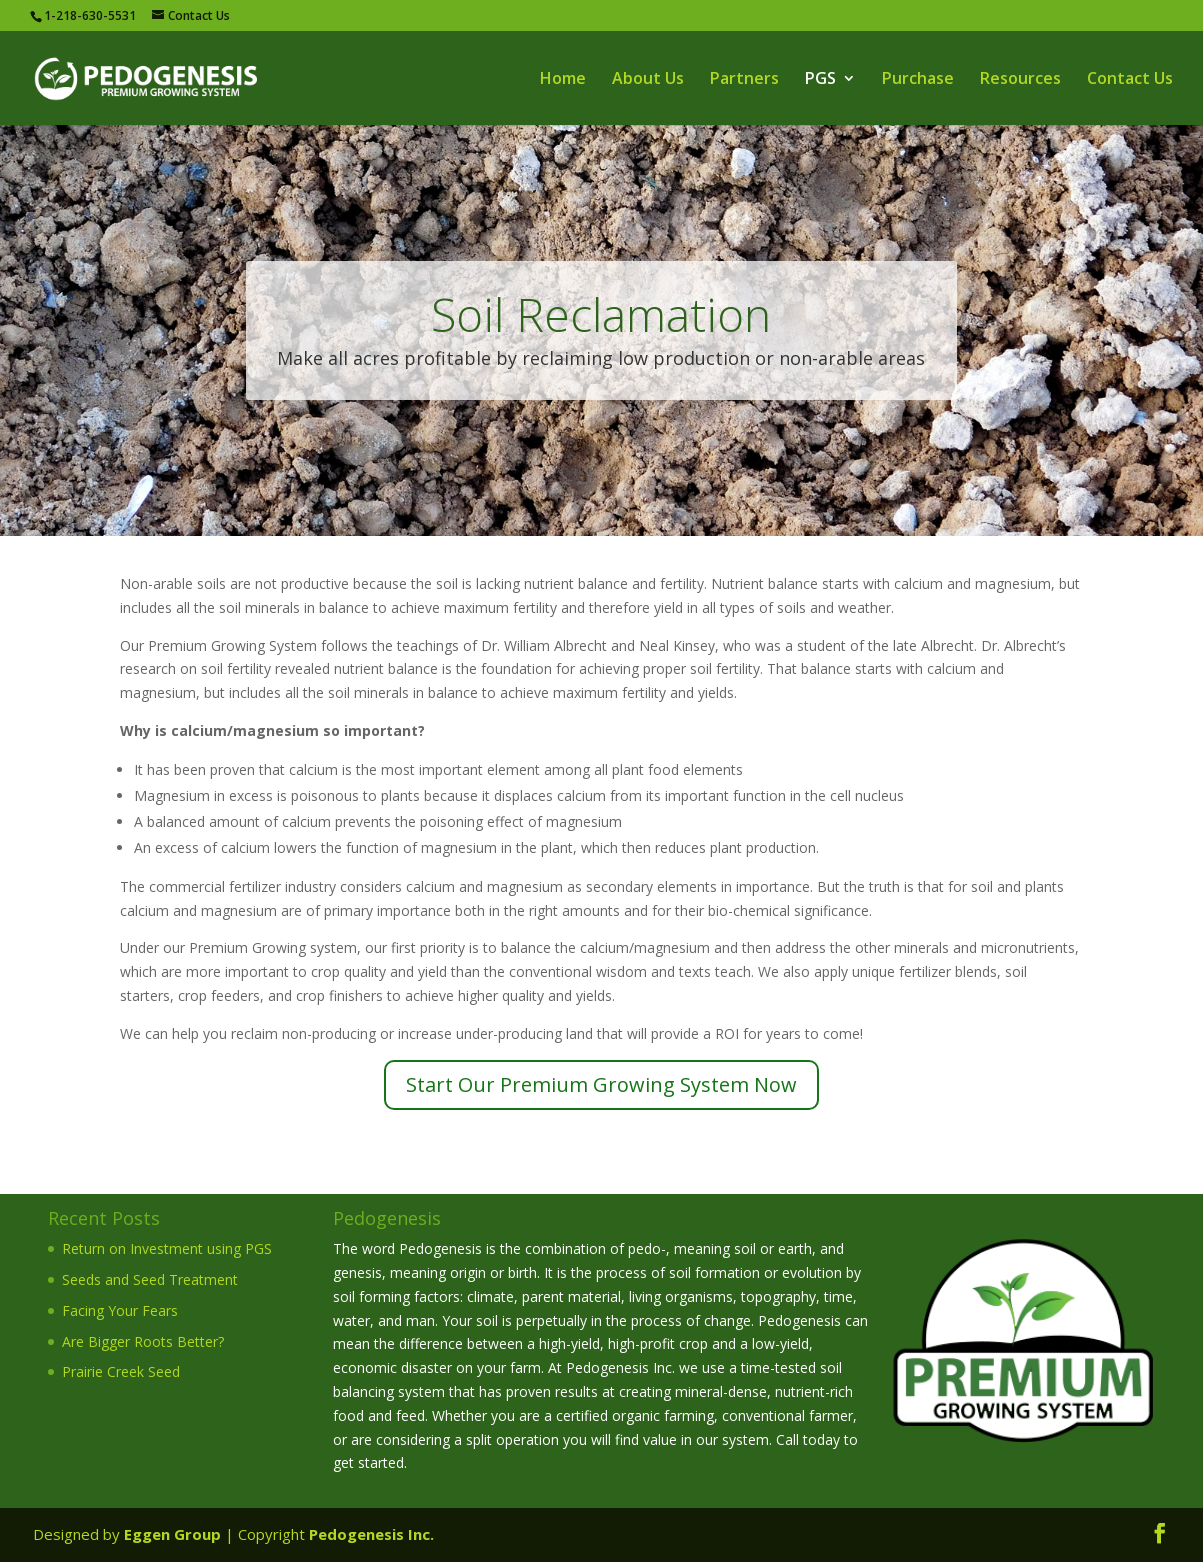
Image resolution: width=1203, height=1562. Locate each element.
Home (563, 80)
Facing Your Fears (120, 1310)
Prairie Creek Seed (121, 1371)
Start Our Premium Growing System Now (601, 1084)
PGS (820, 80)
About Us (648, 80)
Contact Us (1130, 80)
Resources (1020, 80)
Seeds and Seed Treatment (150, 1279)
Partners (744, 80)
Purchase (918, 80)
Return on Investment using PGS (167, 1248)
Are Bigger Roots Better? (143, 1341)
